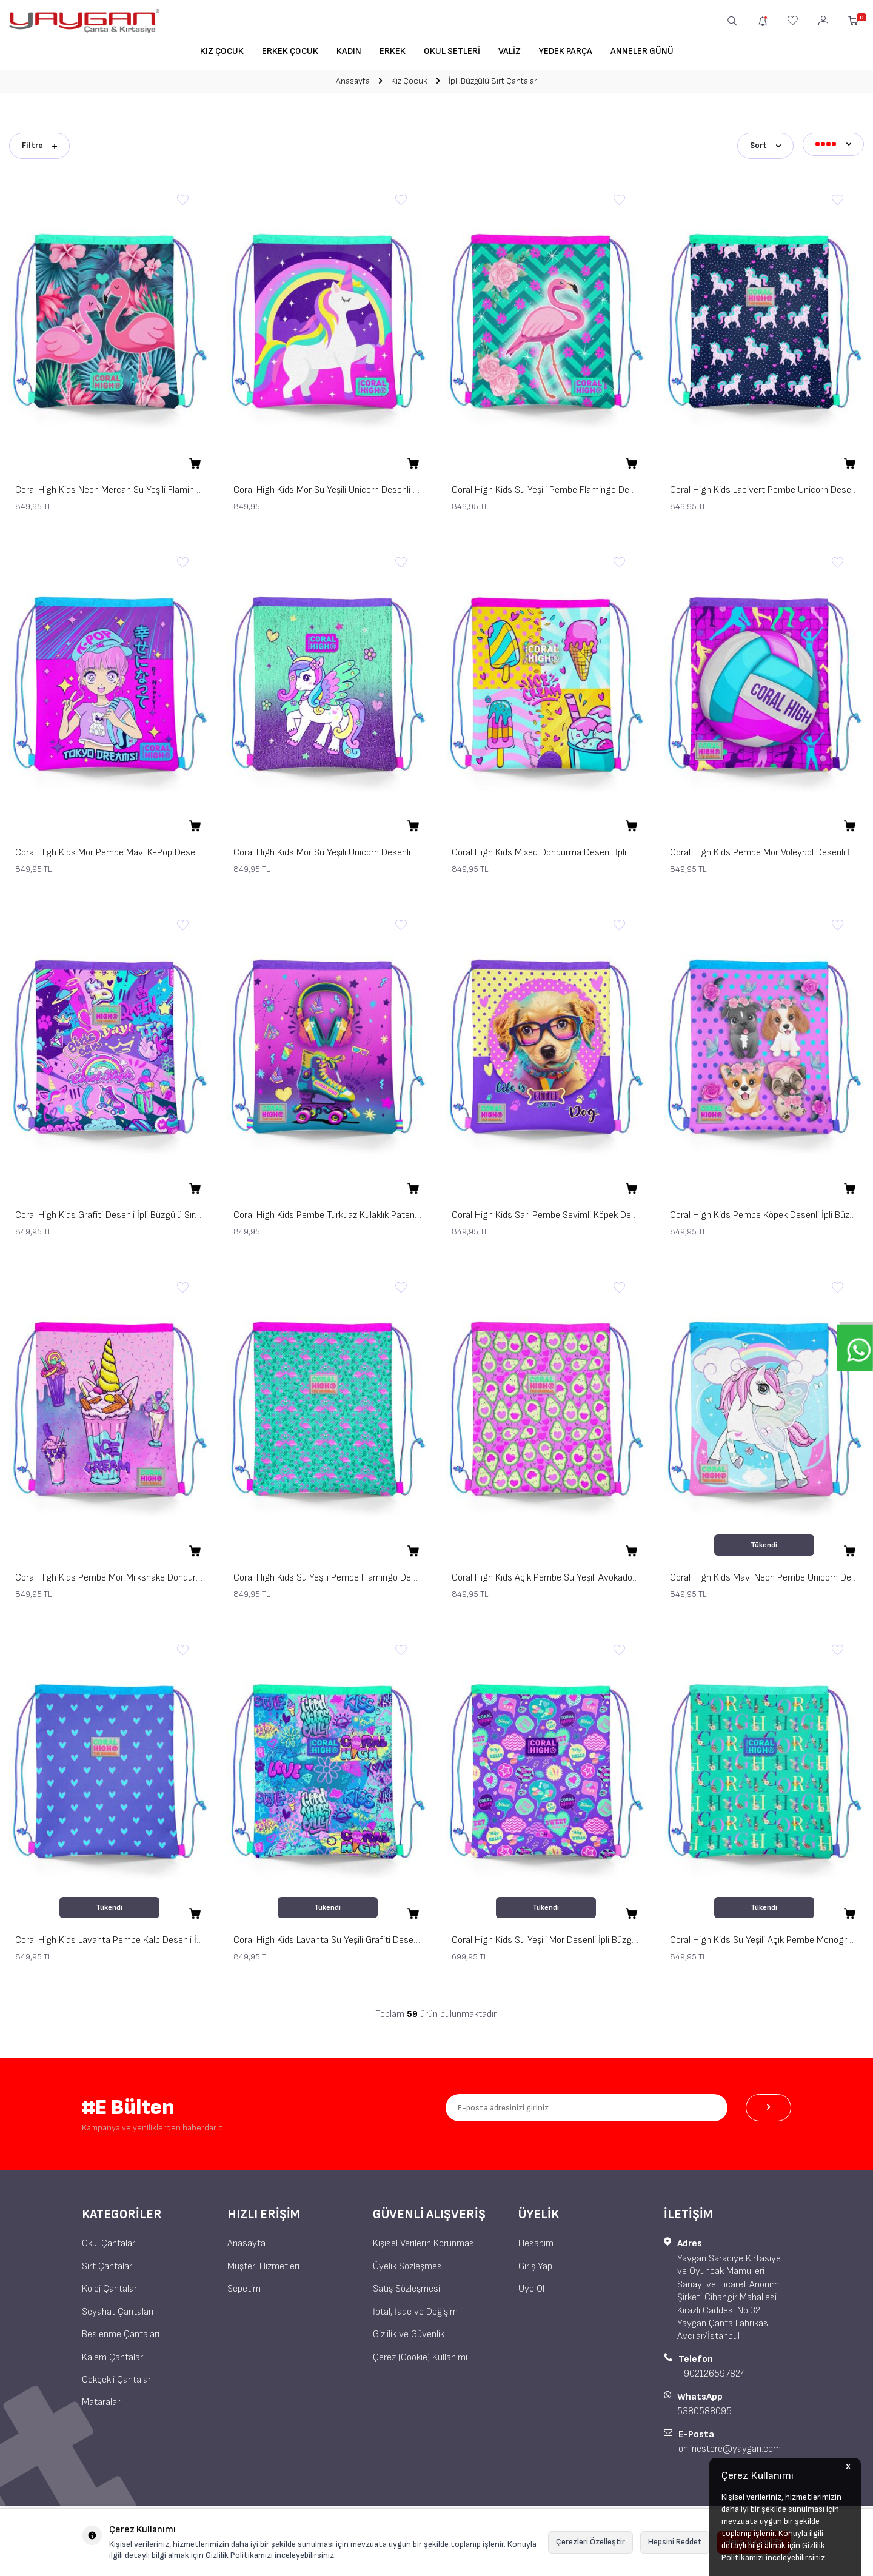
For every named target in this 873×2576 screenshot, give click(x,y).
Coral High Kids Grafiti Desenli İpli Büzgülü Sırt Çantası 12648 (109, 1212)
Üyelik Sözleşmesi (408, 2263)
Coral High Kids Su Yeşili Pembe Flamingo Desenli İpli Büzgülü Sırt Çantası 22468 (327, 1575)
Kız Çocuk (222, 51)
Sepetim (244, 2286)
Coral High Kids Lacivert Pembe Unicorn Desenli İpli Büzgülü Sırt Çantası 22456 (764, 487)
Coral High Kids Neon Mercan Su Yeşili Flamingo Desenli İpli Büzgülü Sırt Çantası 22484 (109, 487)
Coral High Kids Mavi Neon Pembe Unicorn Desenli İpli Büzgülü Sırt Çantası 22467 (764, 1575)
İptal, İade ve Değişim (415, 2308)
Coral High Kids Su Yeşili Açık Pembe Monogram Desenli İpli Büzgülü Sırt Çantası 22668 (764, 1937)
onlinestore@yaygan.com (729, 2446)
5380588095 (704, 2408)
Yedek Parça (565, 51)
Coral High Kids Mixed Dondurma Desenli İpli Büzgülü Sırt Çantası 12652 (546, 849)
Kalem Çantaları (113, 2354)
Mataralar (101, 2399)
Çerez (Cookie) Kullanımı (420, 2354)
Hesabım (536, 2240)
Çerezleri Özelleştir (590, 2542)
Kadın (348, 51)
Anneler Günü (642, 51)
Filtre (39, 143)
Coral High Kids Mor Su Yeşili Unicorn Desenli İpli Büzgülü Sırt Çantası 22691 (327, 849)
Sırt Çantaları (108, 2263)
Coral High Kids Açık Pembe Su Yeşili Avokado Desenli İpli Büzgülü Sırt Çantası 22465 (546, 1575)
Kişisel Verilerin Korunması (424, 2240)
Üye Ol (531, 2286)
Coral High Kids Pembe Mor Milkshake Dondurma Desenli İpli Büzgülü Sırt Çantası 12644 (109, 1575)
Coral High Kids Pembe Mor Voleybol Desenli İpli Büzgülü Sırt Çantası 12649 (764, 849)
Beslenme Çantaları (120, 2331)
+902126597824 (712, 2371)
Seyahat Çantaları (117, 2308)
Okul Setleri (452, 51)
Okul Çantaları (109, 2240)
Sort (765, 143)
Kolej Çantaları (110, 2286)
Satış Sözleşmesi (406, 2286)
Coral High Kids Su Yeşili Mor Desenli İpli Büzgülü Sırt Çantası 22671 (546, 1937)
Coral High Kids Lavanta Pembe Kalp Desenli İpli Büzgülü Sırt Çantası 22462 (109, 1937)
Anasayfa (353, 81)
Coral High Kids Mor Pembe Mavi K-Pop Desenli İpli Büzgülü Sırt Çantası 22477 (109, 849)
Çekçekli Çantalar (116, 2377)
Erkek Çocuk (290, 51)
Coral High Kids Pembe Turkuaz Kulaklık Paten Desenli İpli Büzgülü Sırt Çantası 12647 (327, 1212)
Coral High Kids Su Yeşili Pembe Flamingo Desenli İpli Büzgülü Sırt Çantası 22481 (546, 487)
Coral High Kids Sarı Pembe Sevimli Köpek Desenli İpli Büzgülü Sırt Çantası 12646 (546, 1212)
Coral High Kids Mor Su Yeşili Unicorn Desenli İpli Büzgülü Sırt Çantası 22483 (327, 487)
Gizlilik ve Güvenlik (408, 2331)
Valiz (509, 51)
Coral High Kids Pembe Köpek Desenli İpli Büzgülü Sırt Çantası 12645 (764, 1212)
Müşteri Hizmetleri (263, 2263)
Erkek (393, 51)
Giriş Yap (535, 2263)
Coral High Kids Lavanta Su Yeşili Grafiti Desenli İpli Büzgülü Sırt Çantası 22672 (327, 1937)
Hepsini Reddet (675, 2542)
